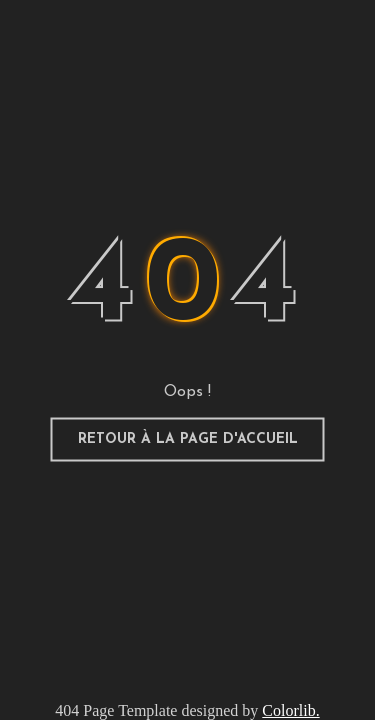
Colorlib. (290, 710)
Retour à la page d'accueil (188, 439)
